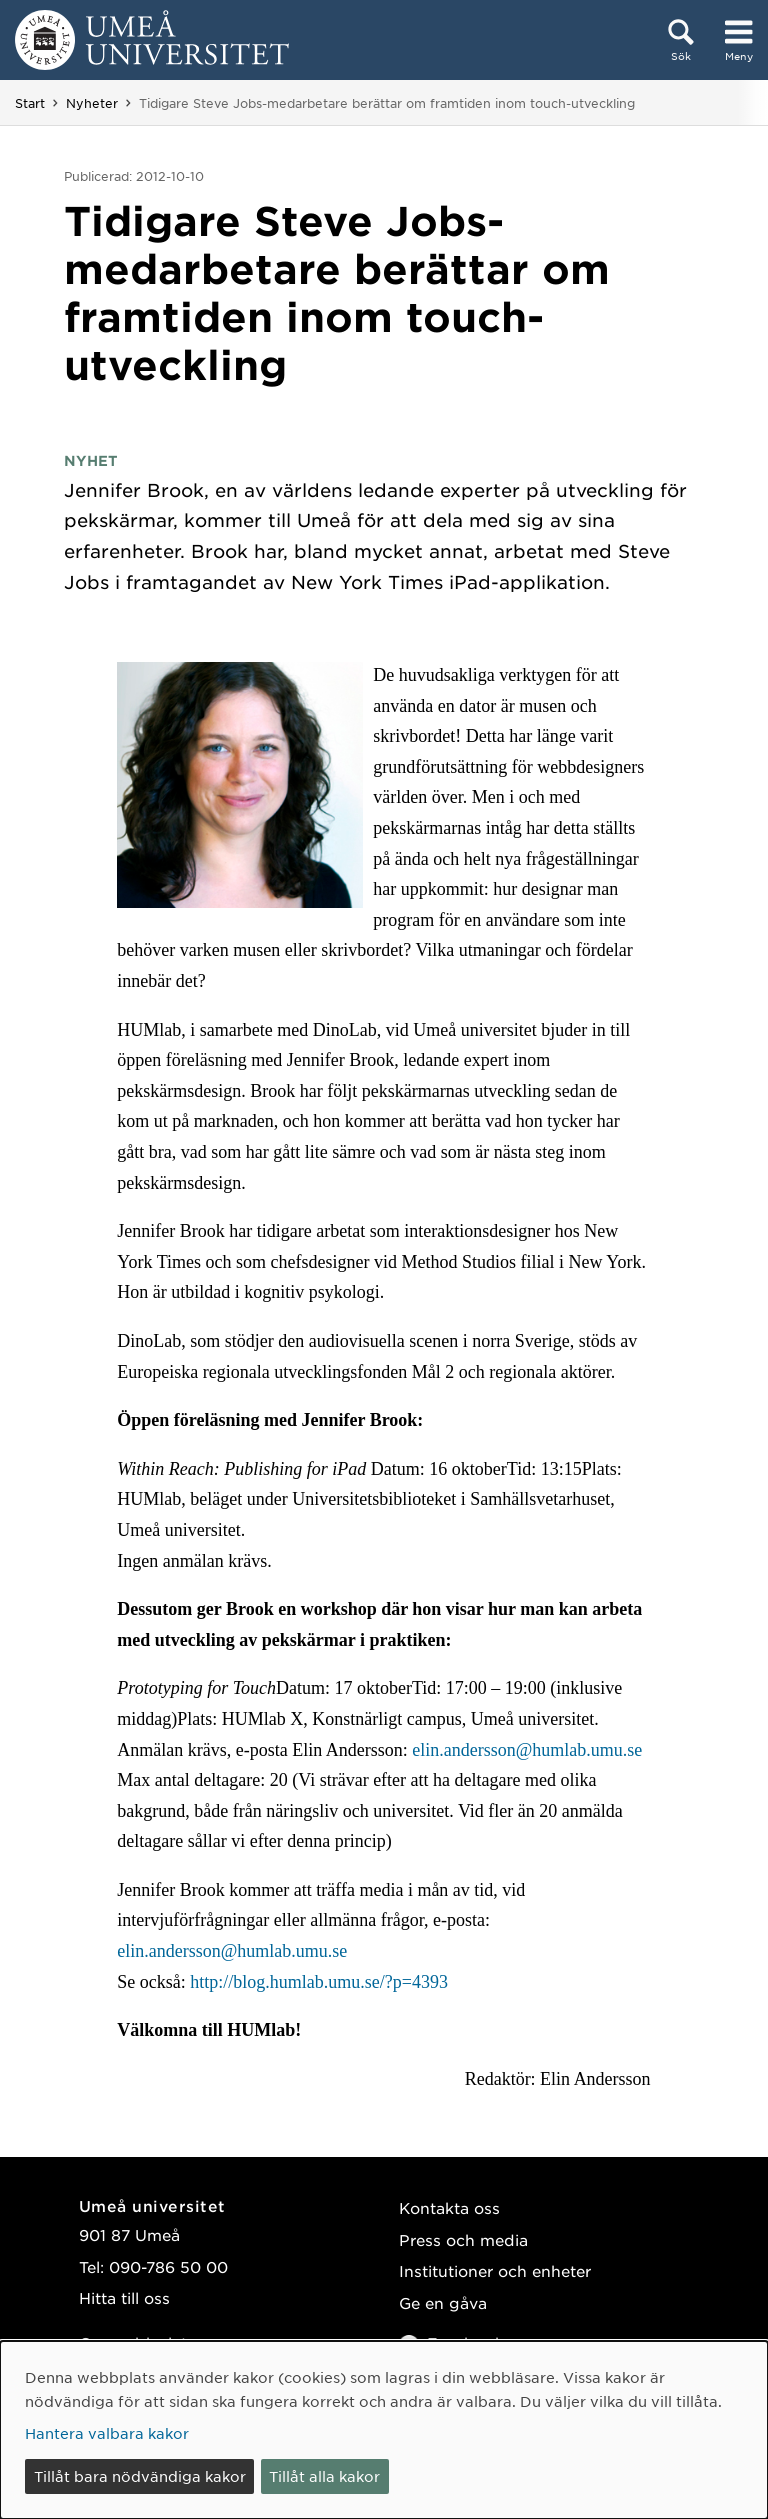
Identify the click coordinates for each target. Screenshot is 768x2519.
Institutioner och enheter (495, 2270)
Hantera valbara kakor (107, 2433)
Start (30, 103)
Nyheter (92, 103)
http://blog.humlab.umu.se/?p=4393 (319, 1982)
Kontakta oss (449, 2207)
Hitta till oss (124, 2297)
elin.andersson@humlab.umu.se (527, 1750)
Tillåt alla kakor (324, 2476)
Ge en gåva (443, 2302)
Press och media (463, 2239)
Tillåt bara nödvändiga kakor (140, 2476)
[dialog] (384, 2430)
